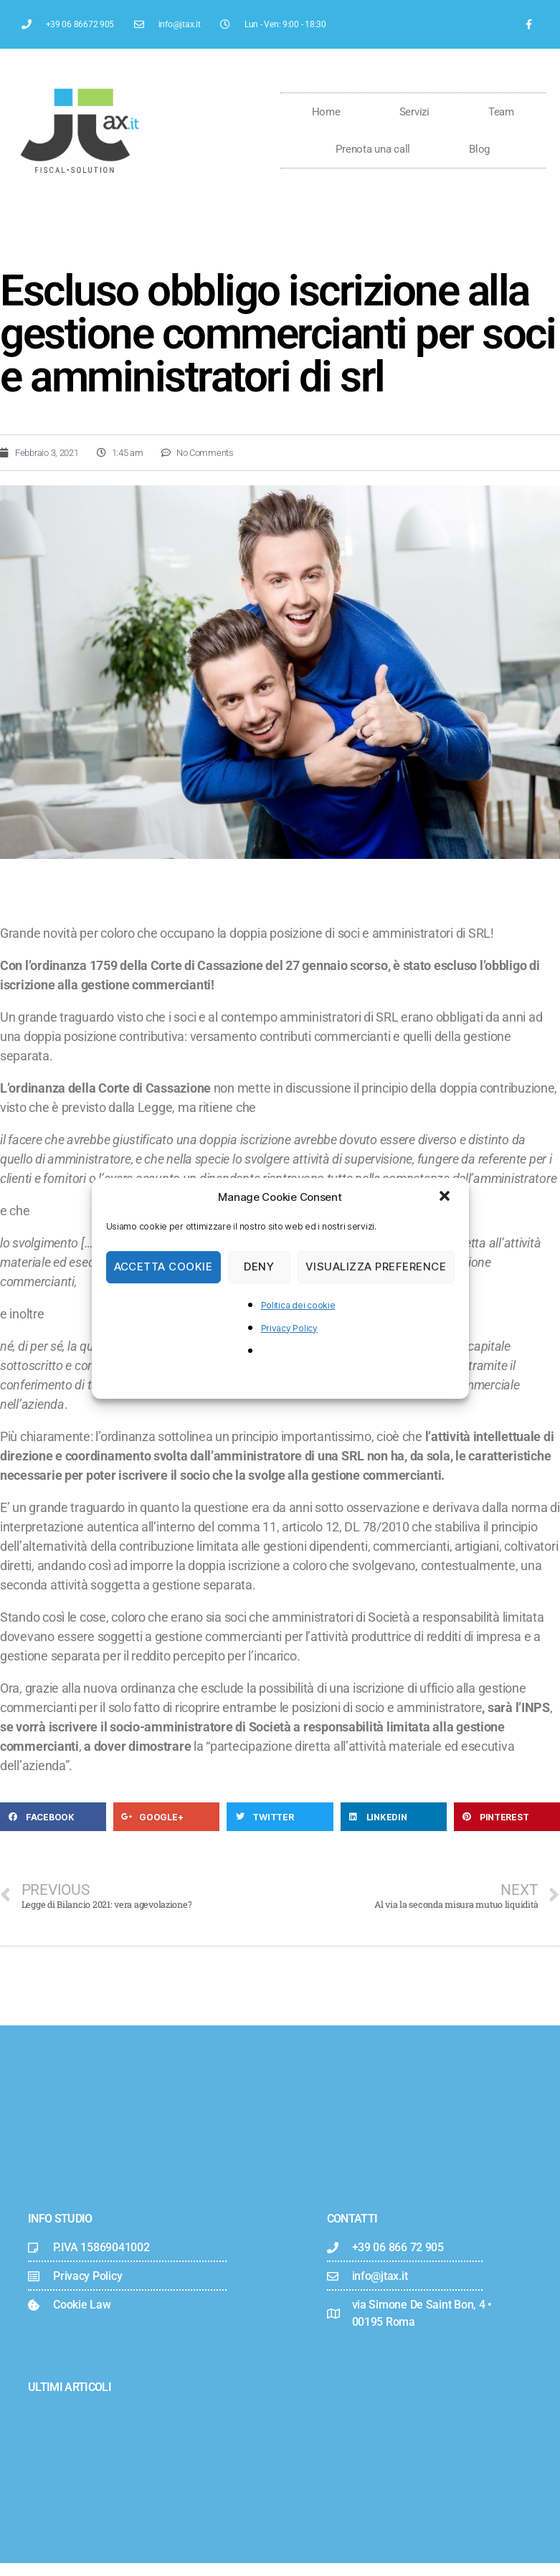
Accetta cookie (163, 1266)
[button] (446, 1197)
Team (501, 111)
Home (326, 111)
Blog (479, 149)
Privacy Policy (289, 1328)
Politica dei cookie (298, 1305)
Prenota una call (373, 149)
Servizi (414, 111)
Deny (259, 1266)
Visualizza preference (376, 1266)
